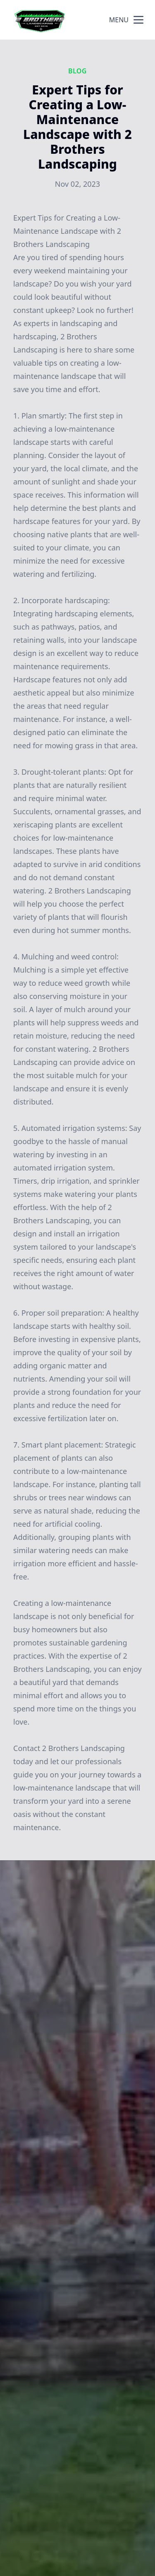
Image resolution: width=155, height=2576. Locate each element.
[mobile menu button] (138, 20)
